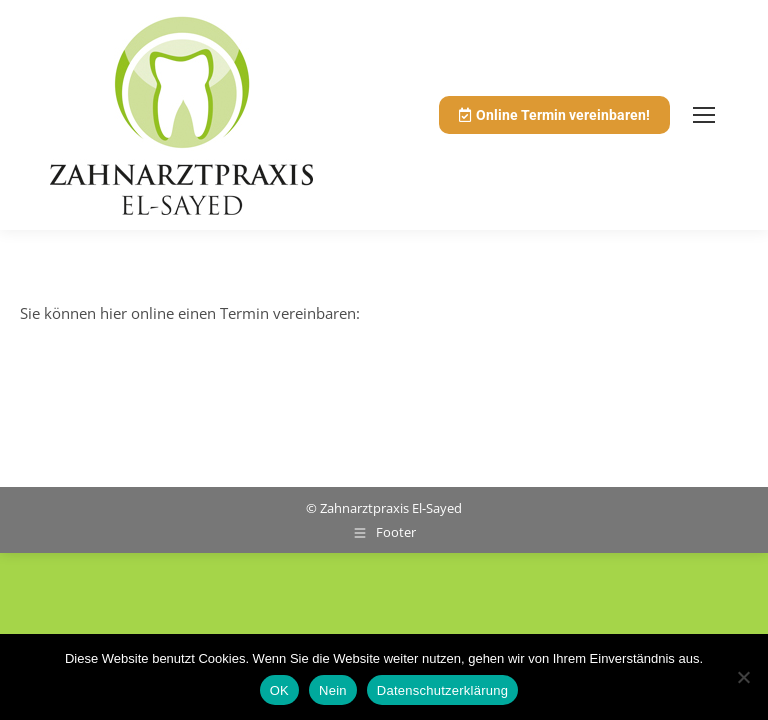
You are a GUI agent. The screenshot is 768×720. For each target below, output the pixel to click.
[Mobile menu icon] (704, 115)
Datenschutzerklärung (442, 690)
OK (279, 690)
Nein (333, 690)
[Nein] (743, 677)
